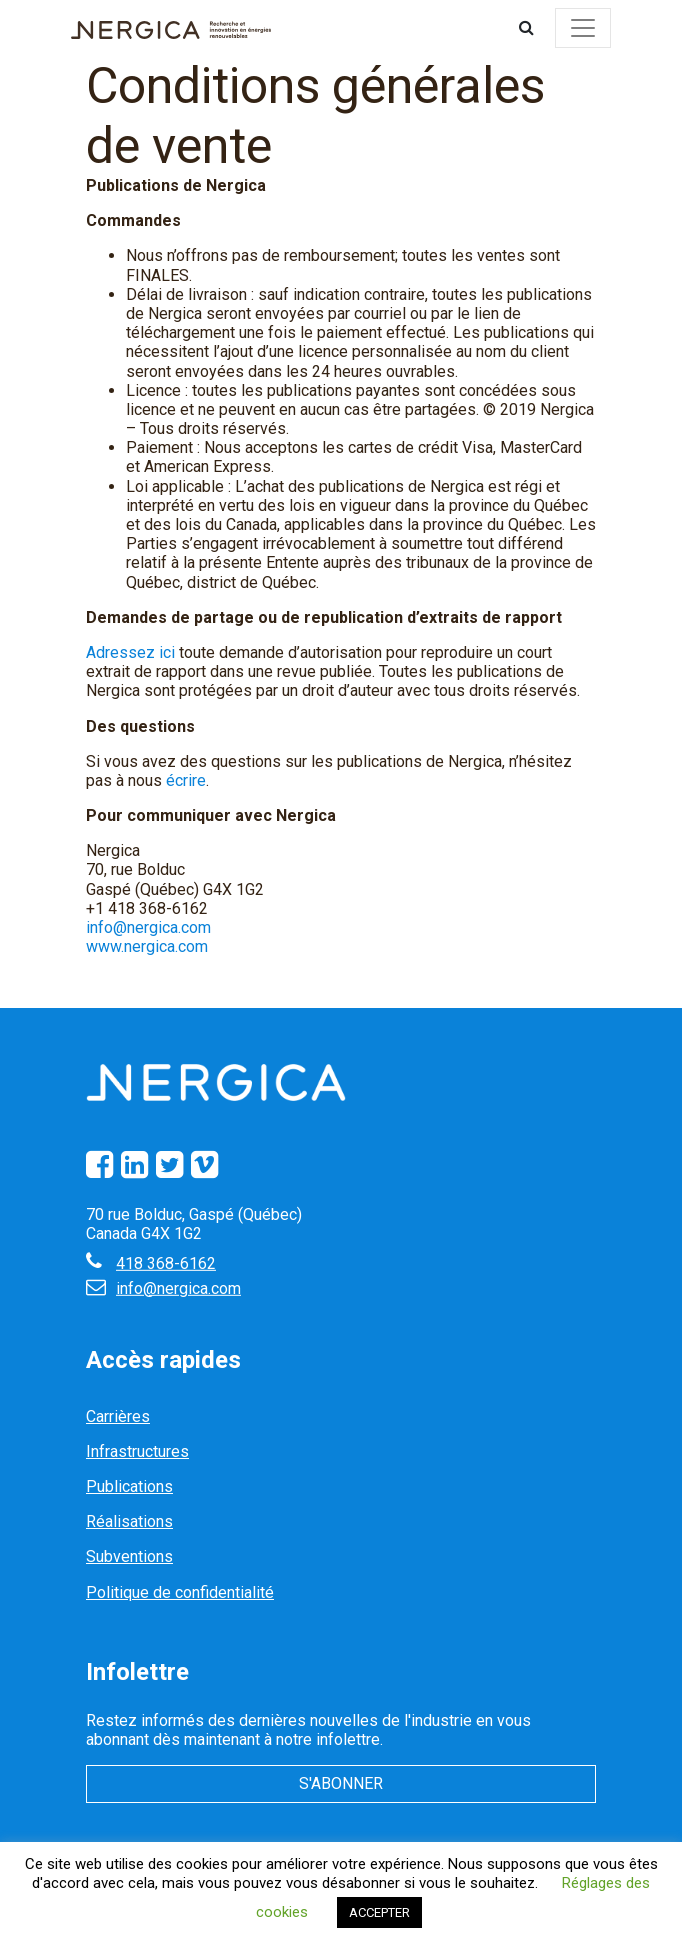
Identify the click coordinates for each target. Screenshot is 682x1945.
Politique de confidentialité (180, 1592)
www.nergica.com (147, 946)
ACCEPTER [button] (379, 1912)
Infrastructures (137, 1451)
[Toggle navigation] (583, 28)
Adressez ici (130, 652)
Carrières (118, 1416)
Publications (129, 1486)
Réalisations (129, 1521)
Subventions (129, 1556)
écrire (186, 780)
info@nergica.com (148, 927)
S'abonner (341, 1783)
